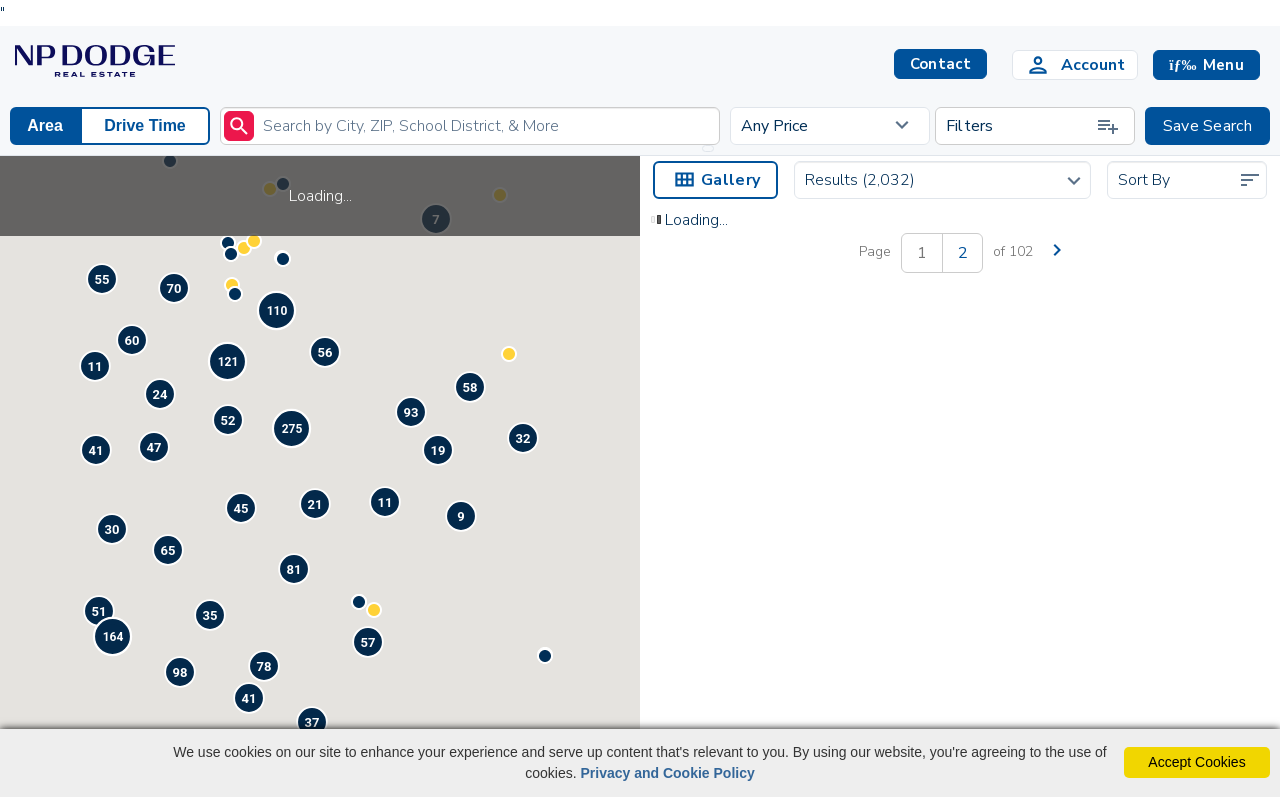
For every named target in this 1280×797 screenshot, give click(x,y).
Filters (1033, 126)
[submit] (239, 126)
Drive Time (145, 125)
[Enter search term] (470, 126)
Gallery (715, 180)
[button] (1206, 65)
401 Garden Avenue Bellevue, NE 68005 (729, 580)
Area (45, 125)
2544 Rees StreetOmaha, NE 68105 (1037, 580)
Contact (883, 608)
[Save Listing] (899, 514)
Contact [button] (940, 64)
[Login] (1075, 65)
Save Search (1207, 126)
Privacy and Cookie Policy (667, 773)
